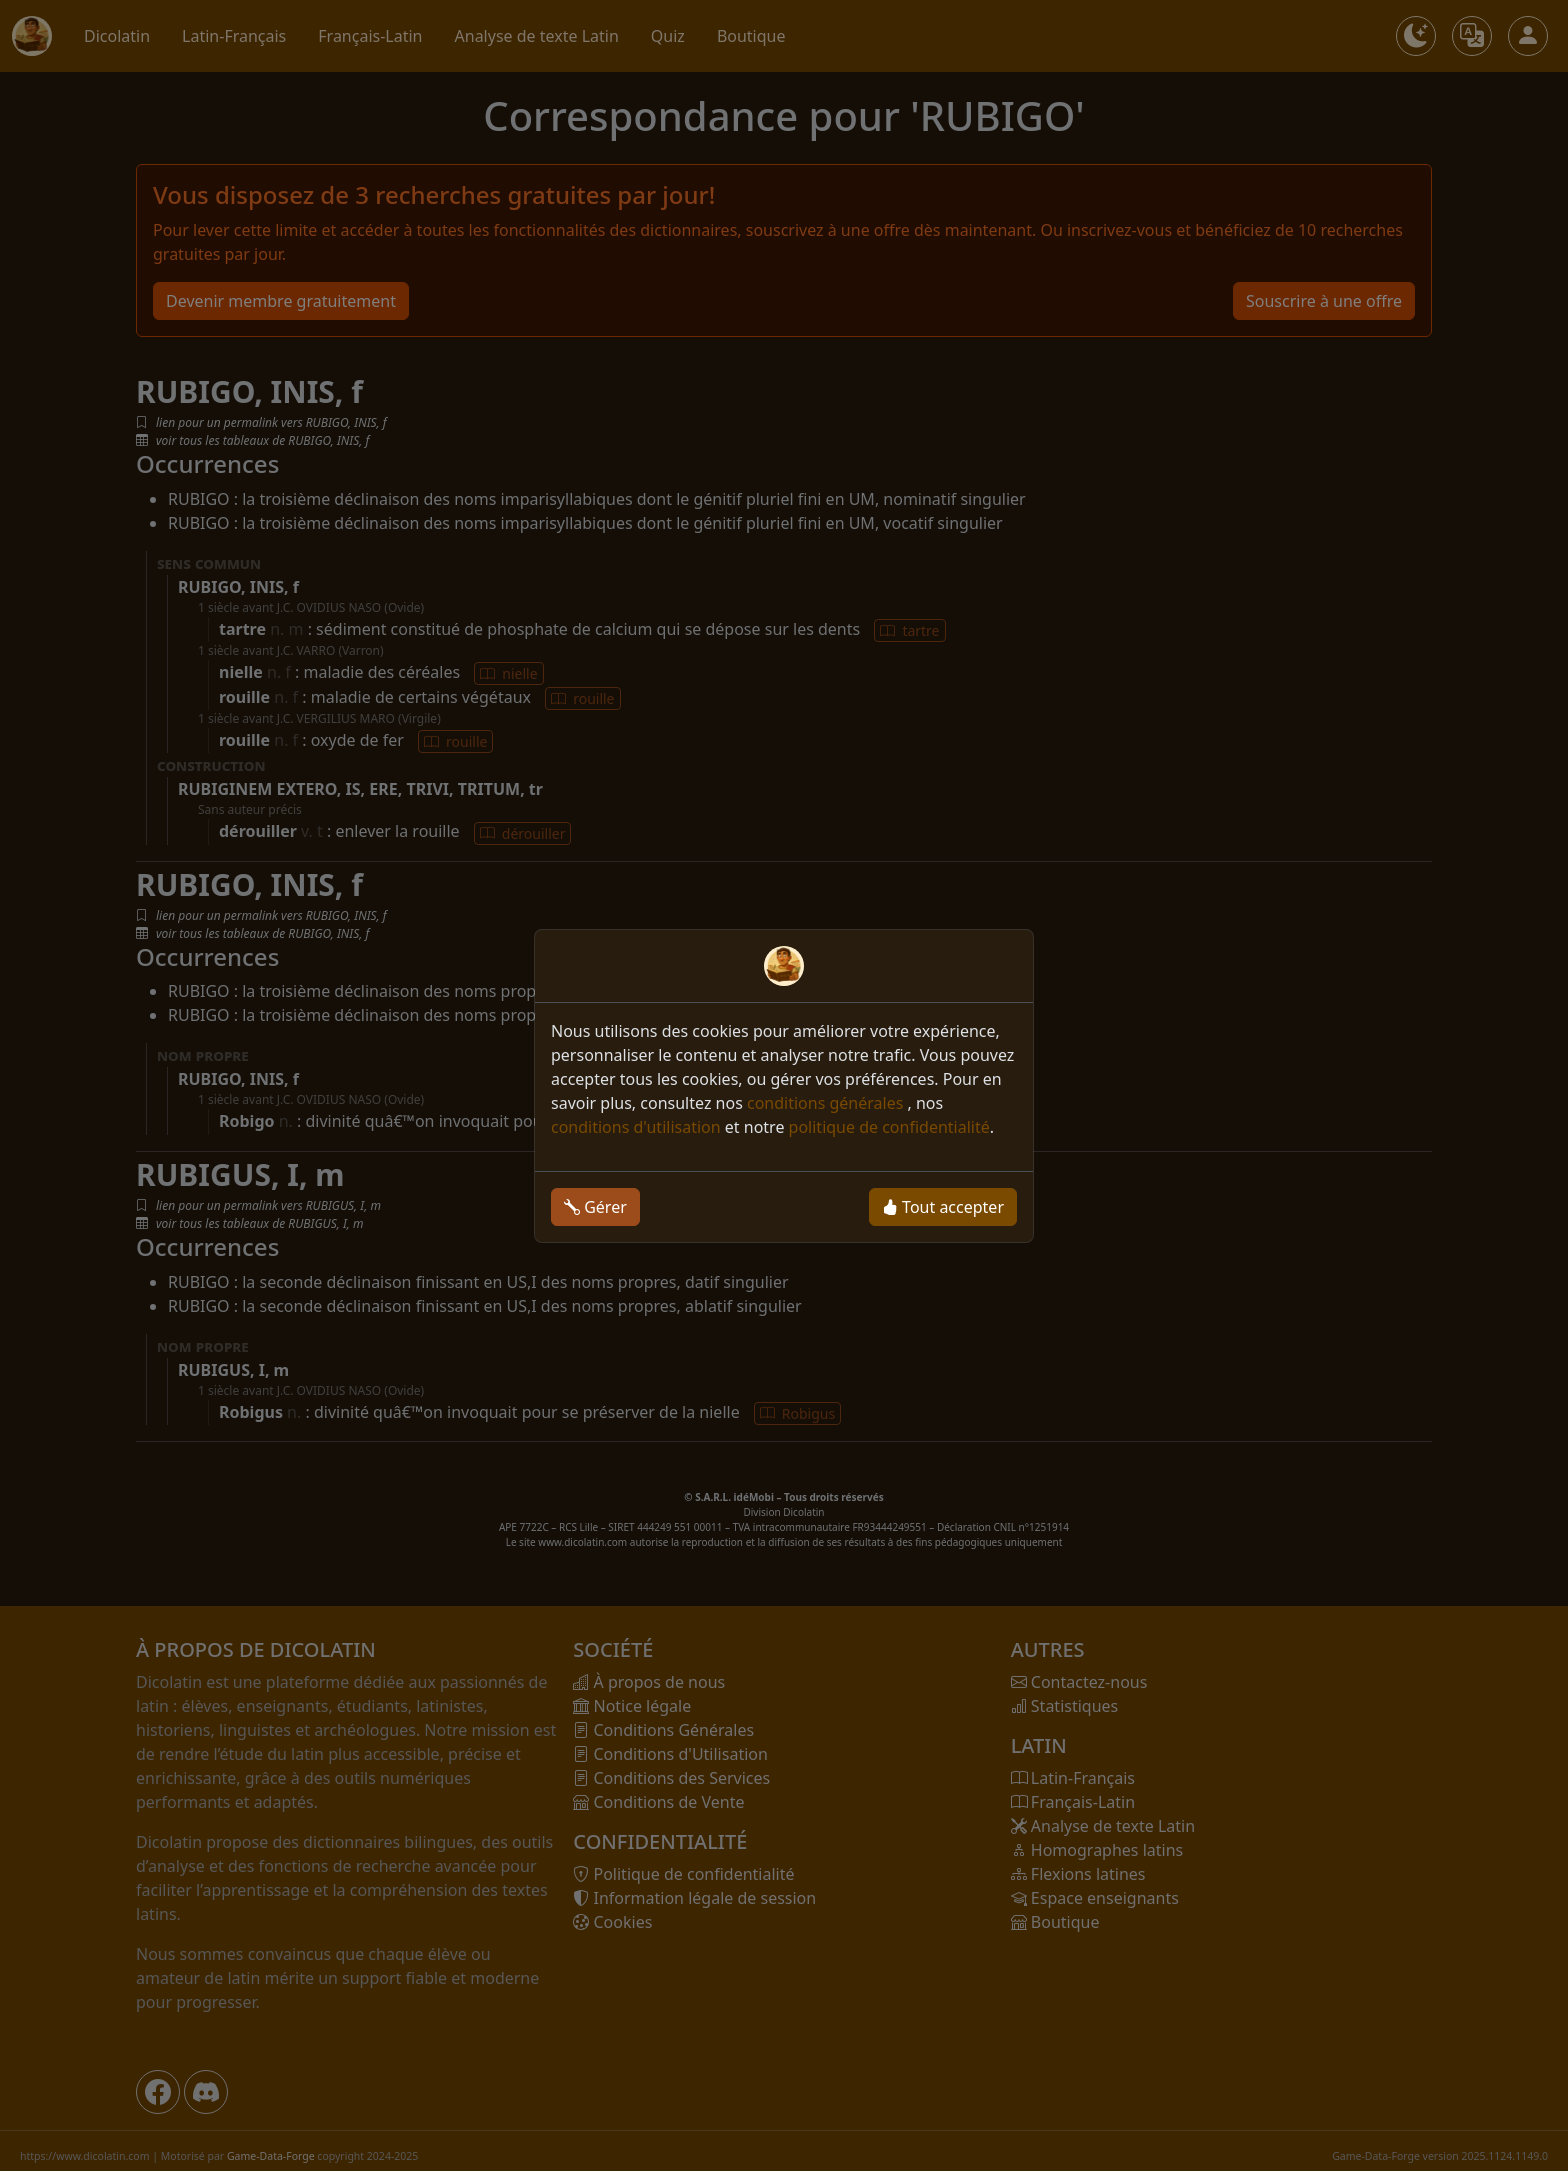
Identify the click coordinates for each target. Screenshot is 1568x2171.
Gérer (595, 1207)
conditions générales (827, 1103)
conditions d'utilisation (636, 1127)
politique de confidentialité (889, 1127)
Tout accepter (943, 1207)
